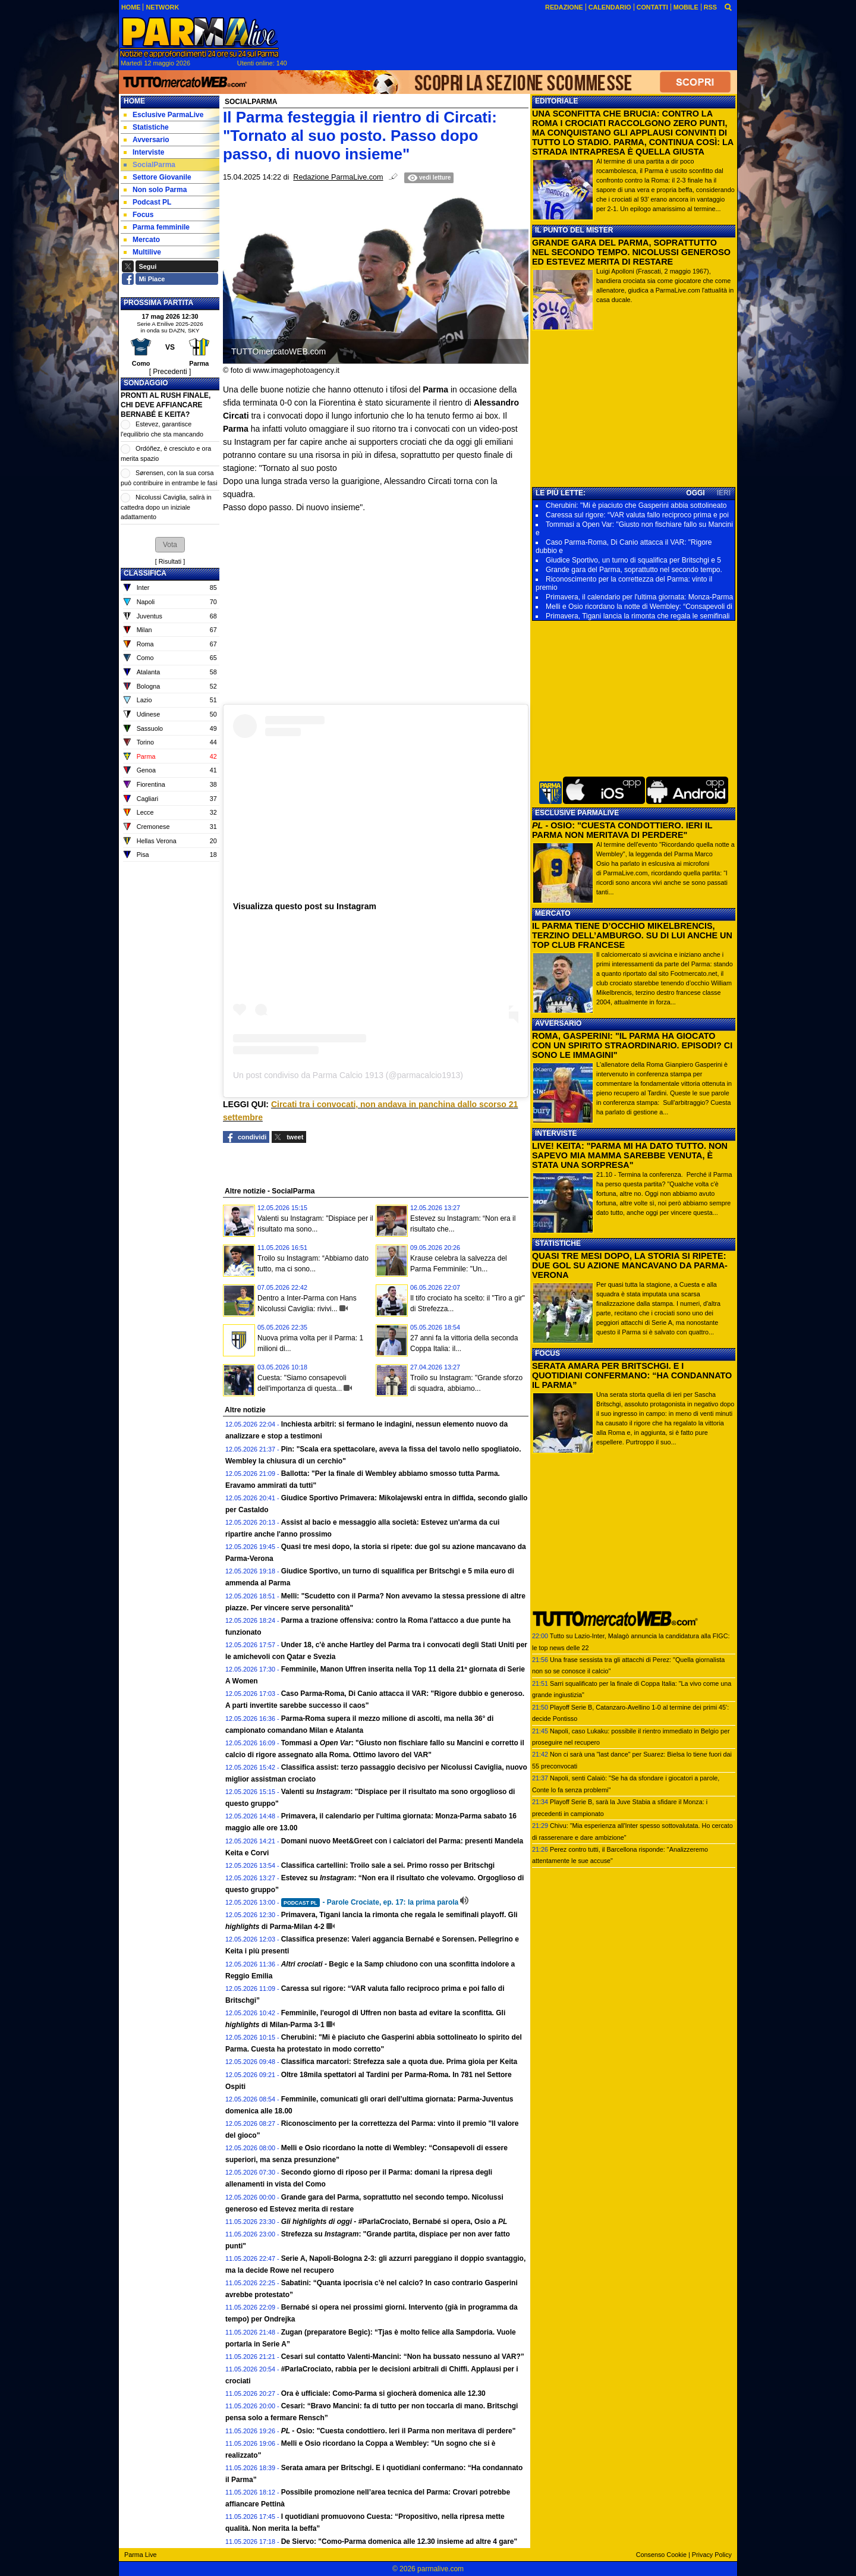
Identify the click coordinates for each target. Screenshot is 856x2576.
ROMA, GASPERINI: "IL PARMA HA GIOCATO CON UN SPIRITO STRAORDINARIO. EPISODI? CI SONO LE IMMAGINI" (632, 1045)
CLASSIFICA (145, 573)
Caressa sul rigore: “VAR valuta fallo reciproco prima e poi (637, 515)
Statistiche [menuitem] (146, 127)
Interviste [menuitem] (144, 152)
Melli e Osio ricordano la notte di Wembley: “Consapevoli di (639, 606)
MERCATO (553, 913)
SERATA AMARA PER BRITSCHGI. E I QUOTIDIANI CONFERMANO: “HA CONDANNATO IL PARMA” (632, 1375)
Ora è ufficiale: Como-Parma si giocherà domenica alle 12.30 (383, 2393)
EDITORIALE (556, 101)
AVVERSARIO (558, 1023)
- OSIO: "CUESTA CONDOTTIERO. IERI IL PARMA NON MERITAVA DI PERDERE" (622, 830)
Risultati (170, 561)
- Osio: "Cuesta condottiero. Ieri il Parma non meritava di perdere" (398, 2431)
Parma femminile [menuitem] (157, 227)
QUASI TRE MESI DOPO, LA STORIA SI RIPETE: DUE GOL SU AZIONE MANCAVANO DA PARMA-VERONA (630, 1265)
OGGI (695, 493)
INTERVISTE (556, 1133)
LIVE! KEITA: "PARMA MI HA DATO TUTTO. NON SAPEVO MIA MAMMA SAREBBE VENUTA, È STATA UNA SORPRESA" (630, 1155)
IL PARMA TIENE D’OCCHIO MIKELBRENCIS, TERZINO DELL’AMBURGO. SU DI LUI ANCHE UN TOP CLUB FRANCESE (632, 935)
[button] (170, 544)
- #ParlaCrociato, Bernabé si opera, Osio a (394, 2221)
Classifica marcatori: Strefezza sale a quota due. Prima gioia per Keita (399, 2061)
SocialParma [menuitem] (149, 165)
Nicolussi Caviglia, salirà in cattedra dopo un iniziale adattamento (166, 507)
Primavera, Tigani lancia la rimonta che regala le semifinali (637, 616)
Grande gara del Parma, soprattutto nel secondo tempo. (634, 570)
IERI (724, 493)
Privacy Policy (712, 2554)
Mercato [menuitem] (142, 239)
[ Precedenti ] (170, 371)
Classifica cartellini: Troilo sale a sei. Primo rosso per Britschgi (388, 1865)
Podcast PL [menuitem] (147, 202)
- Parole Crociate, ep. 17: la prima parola (370, 1902)
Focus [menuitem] (138, 215)
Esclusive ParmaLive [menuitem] (163, 115)
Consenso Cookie (661, 2554)
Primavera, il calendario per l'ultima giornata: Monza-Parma (639, 597)
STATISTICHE (558, 1243)
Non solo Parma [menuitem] (155, 190)
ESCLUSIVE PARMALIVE (577, 813)
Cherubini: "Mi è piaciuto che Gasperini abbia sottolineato (636, 505)
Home (134, 101)
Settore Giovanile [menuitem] (157, 177)
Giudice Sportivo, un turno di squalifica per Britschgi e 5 (633, 560)
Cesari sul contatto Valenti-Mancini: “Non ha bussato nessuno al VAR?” (402, 2356)
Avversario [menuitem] (146, 140)
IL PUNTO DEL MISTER (574, 230)
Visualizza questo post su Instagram (304, 906)
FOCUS (547, 1353)
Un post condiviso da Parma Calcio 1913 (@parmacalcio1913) (348, 1075)
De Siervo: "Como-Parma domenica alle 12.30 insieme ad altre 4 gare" (399, 2541)
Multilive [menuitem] (142, 252)
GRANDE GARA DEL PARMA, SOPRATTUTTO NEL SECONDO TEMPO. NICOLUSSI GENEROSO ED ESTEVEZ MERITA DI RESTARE (631, 252)
